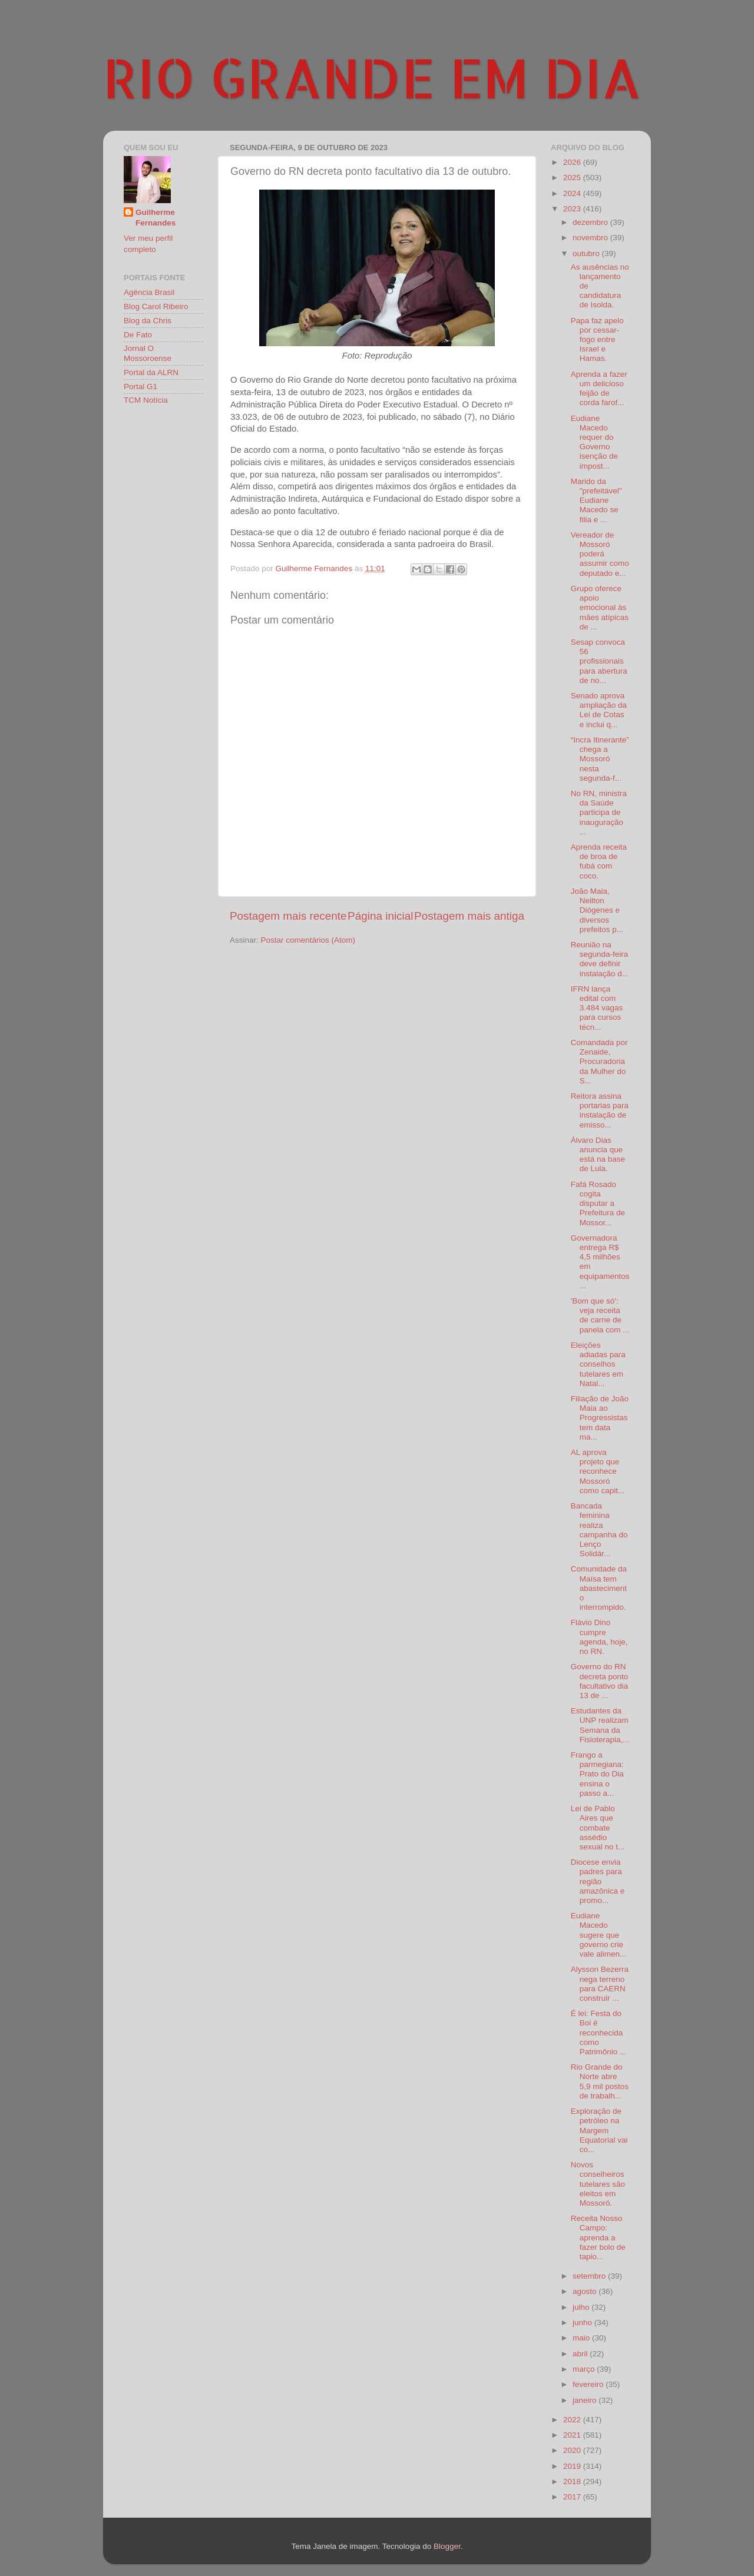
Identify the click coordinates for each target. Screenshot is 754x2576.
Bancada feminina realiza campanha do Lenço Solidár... (599, 1529)
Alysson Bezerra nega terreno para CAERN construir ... (600, 1984)
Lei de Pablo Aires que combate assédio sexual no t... (598, 1827)
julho (582, 2307)
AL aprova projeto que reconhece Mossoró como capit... (598, 1471)
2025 (573, 177)
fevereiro (589, 2384)
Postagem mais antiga (469, 916)
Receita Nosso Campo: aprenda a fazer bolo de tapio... (598, 2237)
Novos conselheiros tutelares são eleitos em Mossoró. (598, 2183)
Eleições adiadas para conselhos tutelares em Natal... (598, 1364)
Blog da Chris (147, 320)
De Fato (138, 334)
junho (583, 2322)
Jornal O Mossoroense (147, 353)
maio (582, 2337)
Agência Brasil (149, 292)
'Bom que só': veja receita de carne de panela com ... (600, 1315)
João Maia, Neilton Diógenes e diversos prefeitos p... (597, 910)
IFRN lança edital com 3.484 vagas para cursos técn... (597, 1008)
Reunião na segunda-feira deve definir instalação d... (600, 959)
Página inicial (380, 916)
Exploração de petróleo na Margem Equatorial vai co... (599, 2130)
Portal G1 (140, 386)
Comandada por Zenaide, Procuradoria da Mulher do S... (599, 1061)
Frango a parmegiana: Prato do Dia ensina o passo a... (597, 1774)
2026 (573, 162)
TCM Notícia (146, 400)
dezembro (591, 222)
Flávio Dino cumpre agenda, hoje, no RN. (599, 1637)
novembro (591, 237)
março (585, 2369)
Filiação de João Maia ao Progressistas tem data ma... (600, 1417)
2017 (573, 2496)
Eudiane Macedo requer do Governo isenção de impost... (594, 442)
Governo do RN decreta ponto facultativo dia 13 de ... (600, 1681)
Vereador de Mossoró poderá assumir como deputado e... (600, 554)
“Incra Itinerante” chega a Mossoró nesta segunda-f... (600, 759)
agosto (585, 2291)
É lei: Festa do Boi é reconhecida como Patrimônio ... (599, 2032)
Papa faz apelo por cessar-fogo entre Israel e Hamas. (597, 339)
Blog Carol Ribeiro (156, 306)
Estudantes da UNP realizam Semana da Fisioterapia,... (600, 1725)
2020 (573, 2450)
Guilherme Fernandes (155, 218)
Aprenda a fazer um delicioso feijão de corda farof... (599, 388)
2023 (573, 208)
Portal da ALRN (151, 372)
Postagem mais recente (288, 916)
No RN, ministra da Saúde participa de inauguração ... (599, 812)
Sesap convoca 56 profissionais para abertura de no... (599, 661)
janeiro (585, 2400)
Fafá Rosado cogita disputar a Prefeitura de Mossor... (598, 1203)
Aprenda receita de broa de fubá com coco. (599, 861)
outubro (587, 253)
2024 (573, 193)
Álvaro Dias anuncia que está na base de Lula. (598, 1154)
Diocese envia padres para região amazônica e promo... (598, 1881)
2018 (573, 2481)
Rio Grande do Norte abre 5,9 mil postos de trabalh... (600, 2081)
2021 (573, 2435)
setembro (590, 2276)
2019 (573, 2466)
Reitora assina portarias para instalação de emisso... (600, 1110)
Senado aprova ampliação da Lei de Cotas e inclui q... (599, 710)
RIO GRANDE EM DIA (372, 77)
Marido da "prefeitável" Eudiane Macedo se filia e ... (596, 500)
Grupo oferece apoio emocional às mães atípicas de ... (600, 607)
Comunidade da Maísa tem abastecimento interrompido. (599, 1588)
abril (581, 2353)
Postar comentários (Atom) (308, 940)
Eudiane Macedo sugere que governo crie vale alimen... (599, 1934)
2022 (573, 2419)
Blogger (447, 2546)
